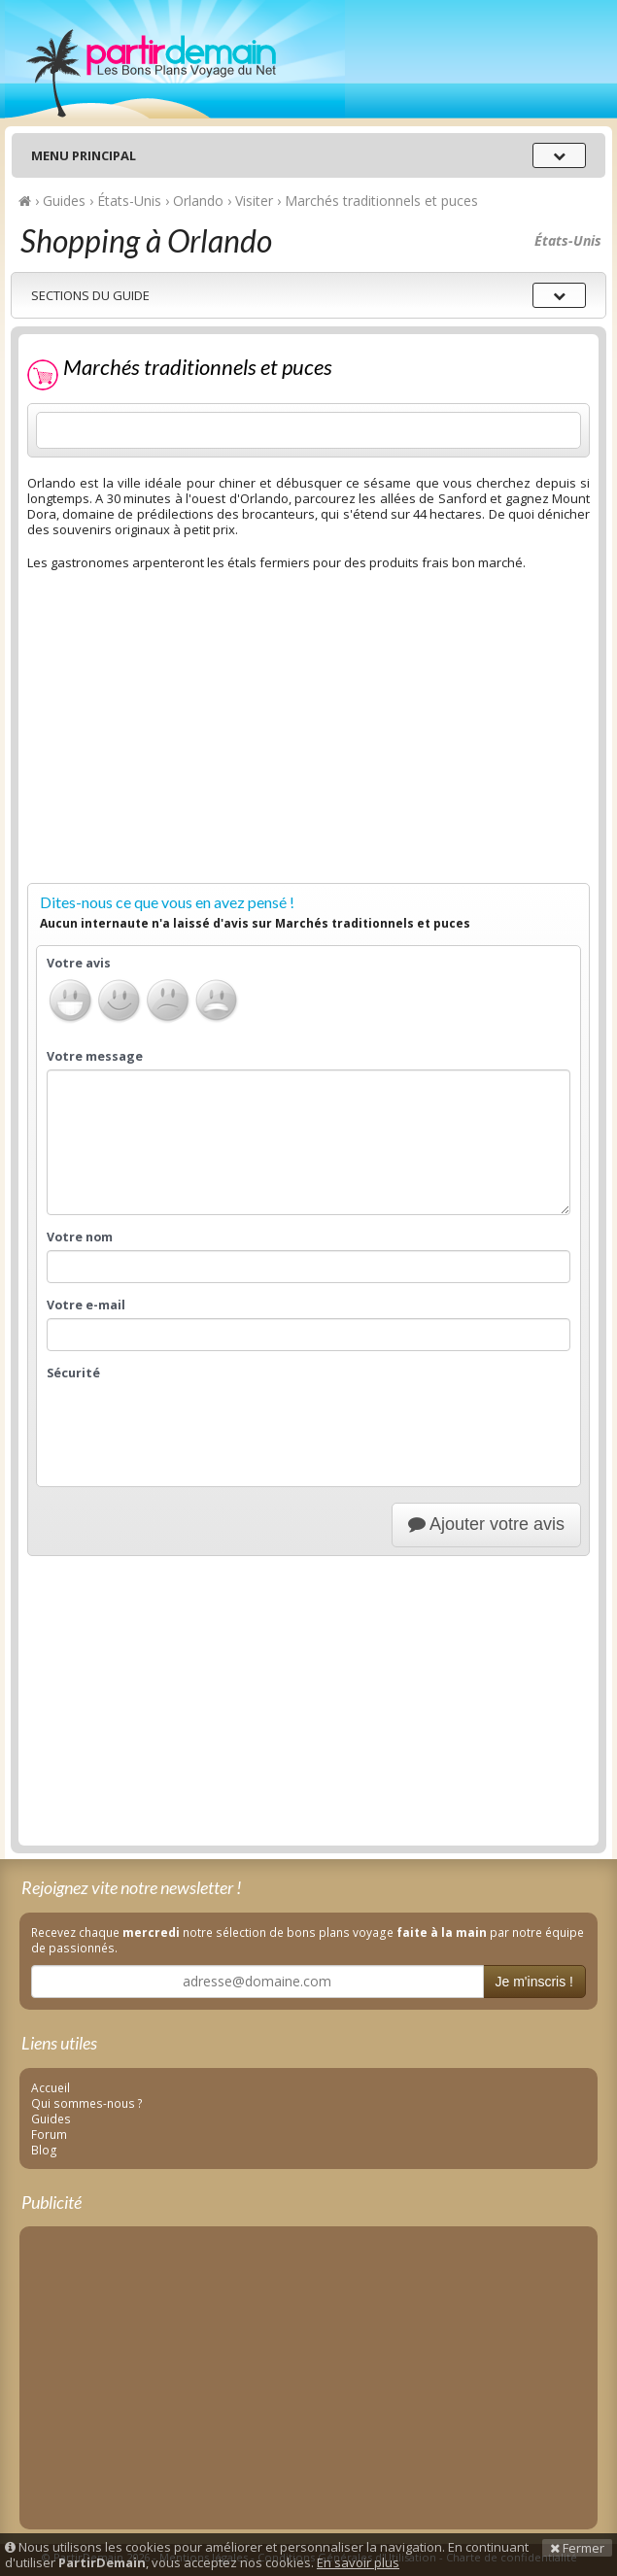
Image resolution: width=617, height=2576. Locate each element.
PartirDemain (175, 59)
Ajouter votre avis (486, 1524)
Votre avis (79, 963)
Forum (49, 2134)
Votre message (95, 1057)
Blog (44, 2149)
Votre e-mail (86, 1305)
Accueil (50, 2087)
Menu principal (83, 155)
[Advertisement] (308, 739)
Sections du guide (90, 295)
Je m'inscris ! (534, 1981)
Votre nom (80, 1237)
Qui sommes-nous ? (87, 2103)
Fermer (577, 2548)
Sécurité (73, 1373)
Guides (51, 2118)
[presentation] (194, 1424)
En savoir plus (358, 2562)
